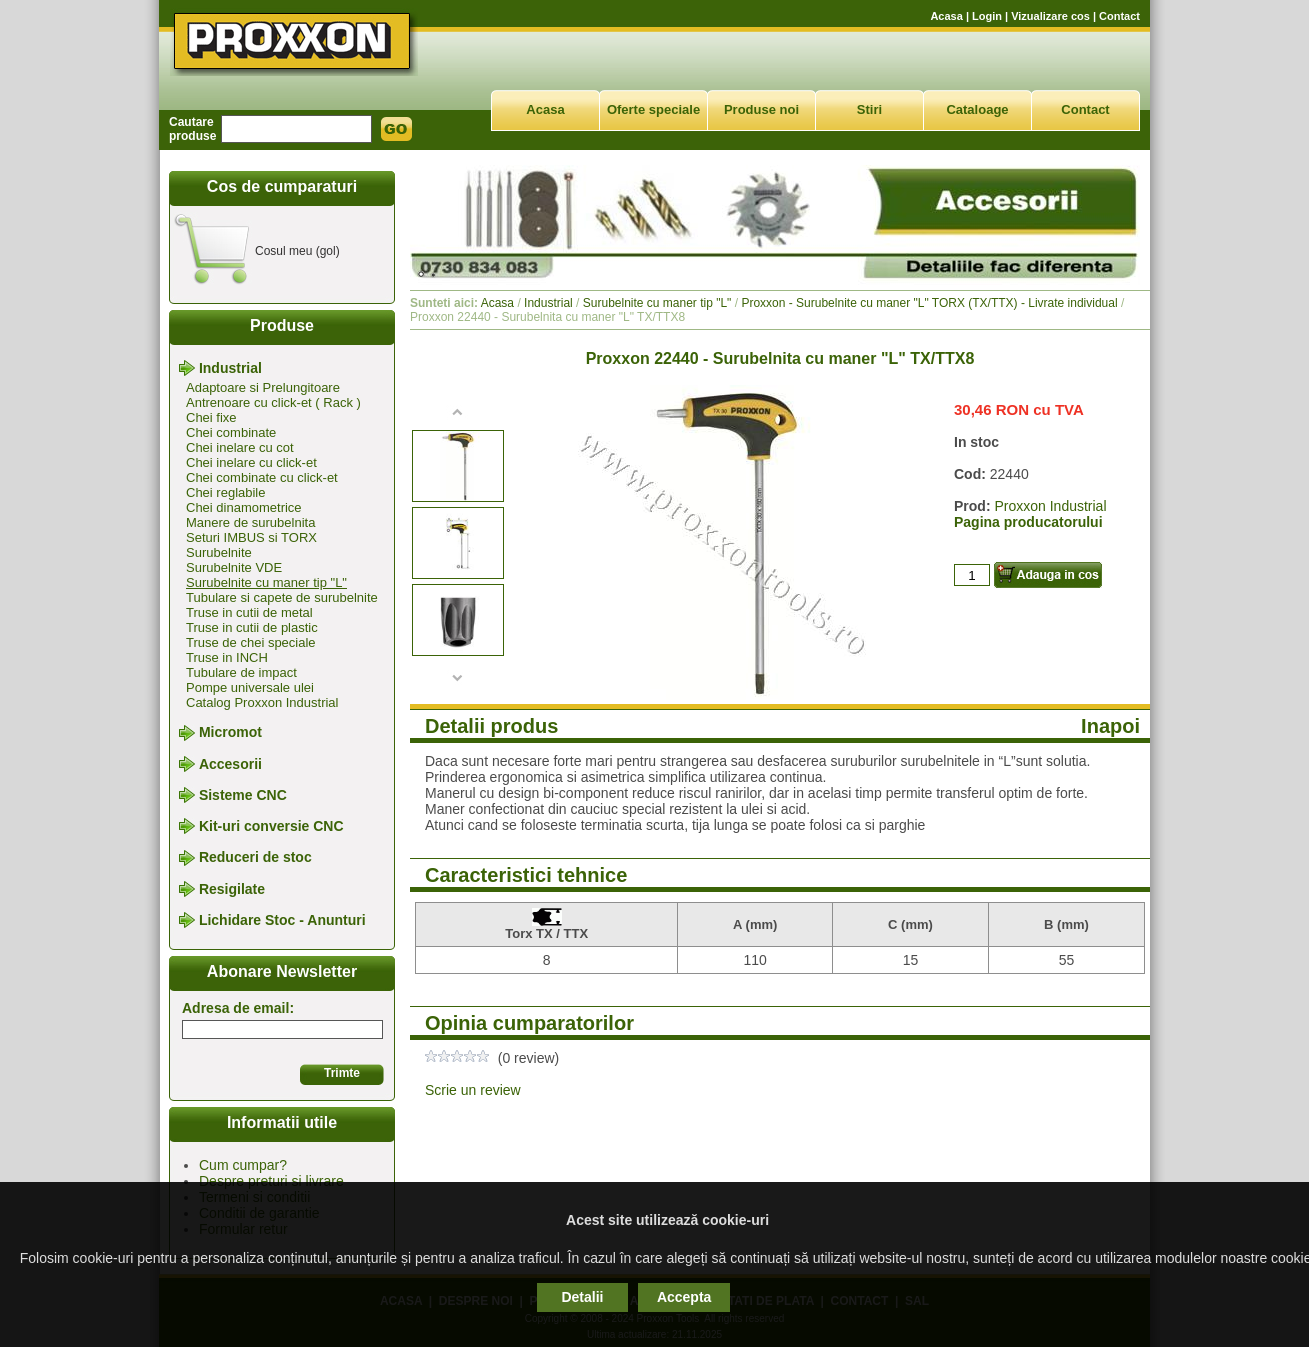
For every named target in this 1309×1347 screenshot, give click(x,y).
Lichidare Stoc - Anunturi (282, 920)
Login (987, 16)
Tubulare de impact (241, 672)
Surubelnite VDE (234, 567)
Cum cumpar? (243, 1165)
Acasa (946, 16)
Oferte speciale (653, 109)
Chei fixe (211, 417)
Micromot (230, 733)
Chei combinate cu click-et (262, 477)
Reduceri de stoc (255, 858)
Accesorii (230, 764)
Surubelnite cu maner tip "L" (266, 582)
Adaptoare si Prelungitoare (263, 387)
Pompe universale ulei (250, 687)
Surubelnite (219, 552)
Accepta (684, 1297)
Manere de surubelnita (250, 522)
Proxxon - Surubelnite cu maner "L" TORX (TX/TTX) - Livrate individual (929, 303)
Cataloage (977, 109)
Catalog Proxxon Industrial (262, 702)
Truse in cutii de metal (249, 612)
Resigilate (232, 889)
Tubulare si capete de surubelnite (282, 597)
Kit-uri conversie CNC (271, 826)
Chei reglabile (226, 492)
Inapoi (1110, 726)
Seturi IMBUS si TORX (251, 537)
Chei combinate (231, 432)
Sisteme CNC (243, 795)
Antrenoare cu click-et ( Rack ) (273, 402)
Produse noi (761, 109)
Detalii (582, 1297)
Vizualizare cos (1050, 16)
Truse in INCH (227, 657)
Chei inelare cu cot (240, 447)
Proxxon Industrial (1050, 506)
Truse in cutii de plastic (252, 627)
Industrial (230, 368)
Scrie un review (473, 1090)
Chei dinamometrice (244, 507)
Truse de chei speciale (251, 642)
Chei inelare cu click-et (251, 462)
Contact (1119, 16)
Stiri (869, 109)
